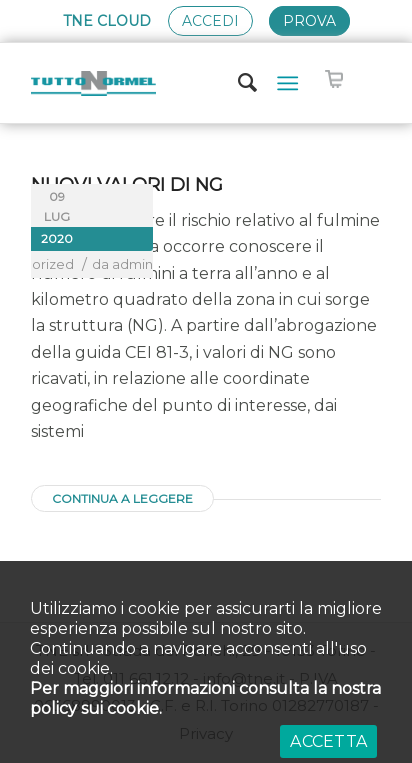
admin (132, 264)
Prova (309, 21)
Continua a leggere (122, 498)
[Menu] (287, 83)
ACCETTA (328, 741)
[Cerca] (238, 83)
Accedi (210, 21)
